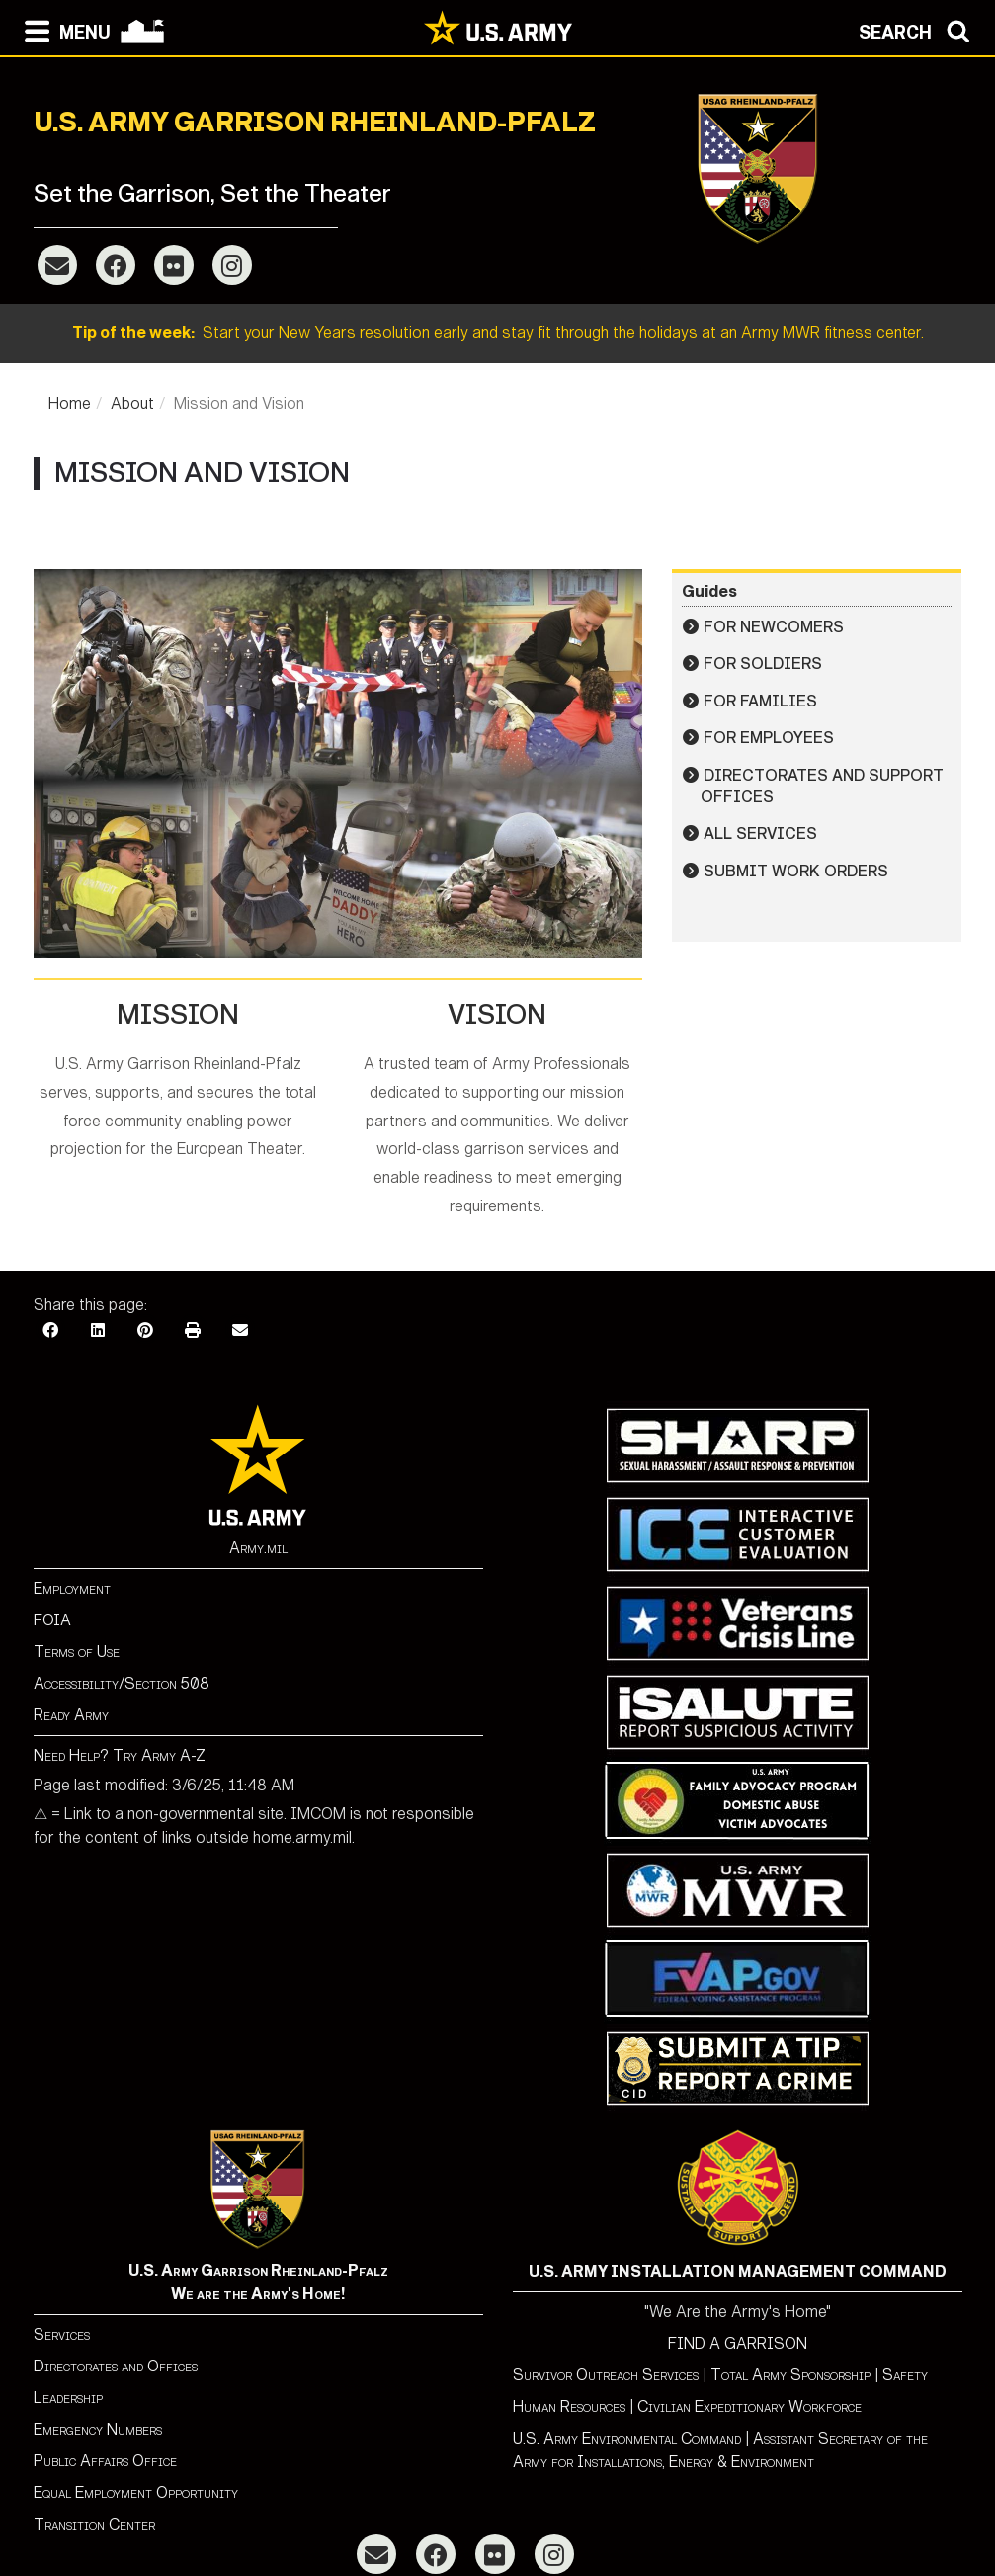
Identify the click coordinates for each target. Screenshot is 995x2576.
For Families (760, 701)
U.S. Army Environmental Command (627, 2438)
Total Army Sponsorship (790, 2375)
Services (62, 2334)
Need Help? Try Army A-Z (120, 1755)
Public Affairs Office (105, 2460)
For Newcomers (774, 627)
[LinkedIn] (98, 1330)
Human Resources (569, 2406)
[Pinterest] (145, 1330)
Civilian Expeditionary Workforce (749, 2406)
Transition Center (94, 2524)
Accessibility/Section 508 (121, 1683)
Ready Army (71, 1714)
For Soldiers (763, 663)
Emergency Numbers (98, 2429)
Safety (905, 2375)
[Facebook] (115, 265)
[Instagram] (232, 265)
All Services (760, 833)
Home (69, 403)
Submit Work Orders (796, 871)
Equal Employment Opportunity (136, 2492)
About (132, 403)
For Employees (769, 737)
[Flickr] (174, 265)
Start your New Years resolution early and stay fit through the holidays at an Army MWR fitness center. (498, 332)
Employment (72, 1588)
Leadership (68, 2397)
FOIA (52, 1620)
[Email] (57, 265)
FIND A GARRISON (737, 2343)
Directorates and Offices (116, 2366)
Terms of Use (77, 1651)
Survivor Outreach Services (606, 2375)
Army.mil (258, 1547)
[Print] (192, 1330)
